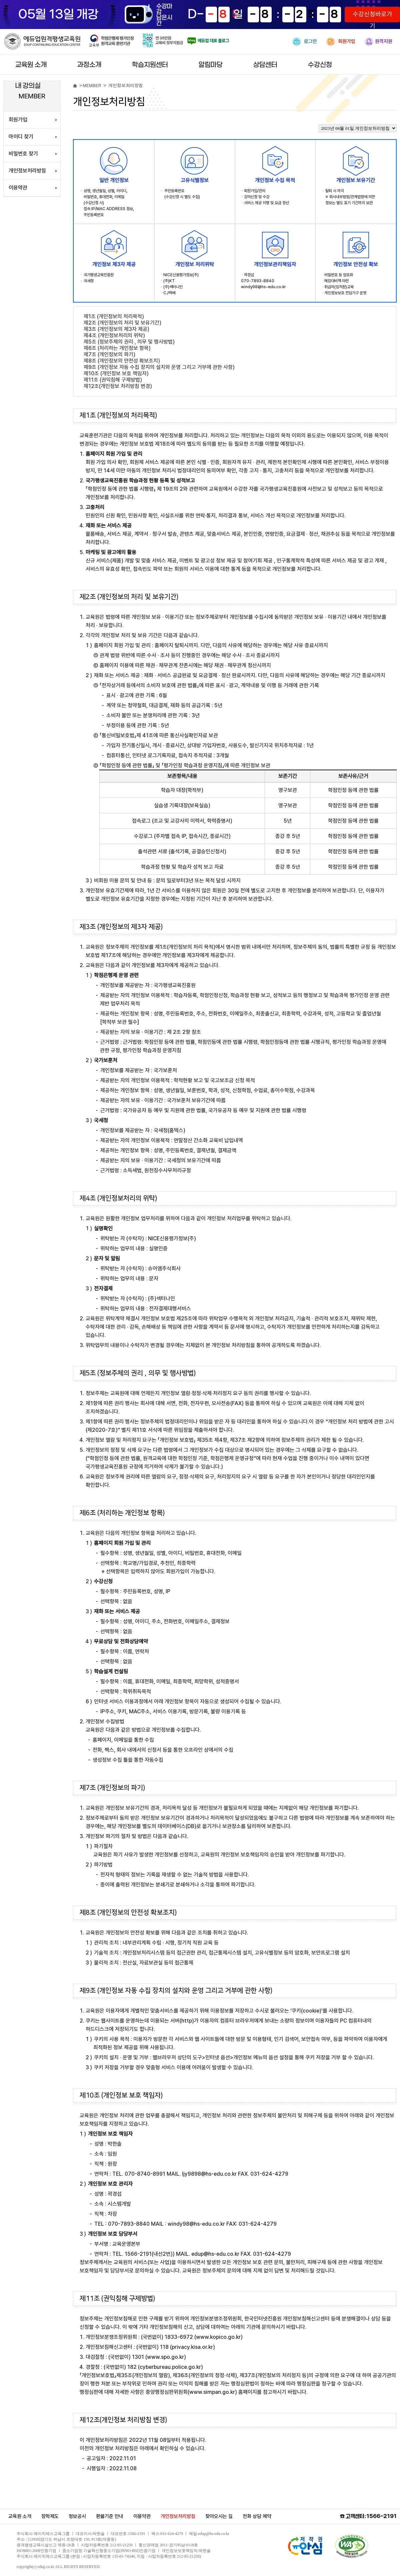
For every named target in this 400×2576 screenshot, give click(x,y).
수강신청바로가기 (372, 16)
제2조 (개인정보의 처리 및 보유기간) (122, 323)
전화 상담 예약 (257, 2516)
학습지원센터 (150, 64)
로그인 (304, 41)
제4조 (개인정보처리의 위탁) (114, 335)
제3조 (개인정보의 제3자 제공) (116, 329)
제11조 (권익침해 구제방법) (113, 380)
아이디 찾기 (21, 136)
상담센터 (265, 64)
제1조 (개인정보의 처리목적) (114, 316)
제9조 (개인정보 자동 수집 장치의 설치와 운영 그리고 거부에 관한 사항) (159, 367)
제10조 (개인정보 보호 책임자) (116, 373)
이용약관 (18, 187)
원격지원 (378, 41)
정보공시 (77, 2516)
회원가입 (340, 41)
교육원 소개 (31, 64)
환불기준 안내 (109, 2516)
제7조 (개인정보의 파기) (109, 354)
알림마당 (211, 64)
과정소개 (89, 64)
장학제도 (50, 2516)
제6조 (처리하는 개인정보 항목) (117, 348)
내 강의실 (28, 85)
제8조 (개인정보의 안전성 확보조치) (122, 361)
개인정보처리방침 (27, 170)
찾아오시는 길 (219, 2516)
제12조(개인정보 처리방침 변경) (118, 386)
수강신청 (320, 64)
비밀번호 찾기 (23, 153)
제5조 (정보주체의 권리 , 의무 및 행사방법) (129, 342)
